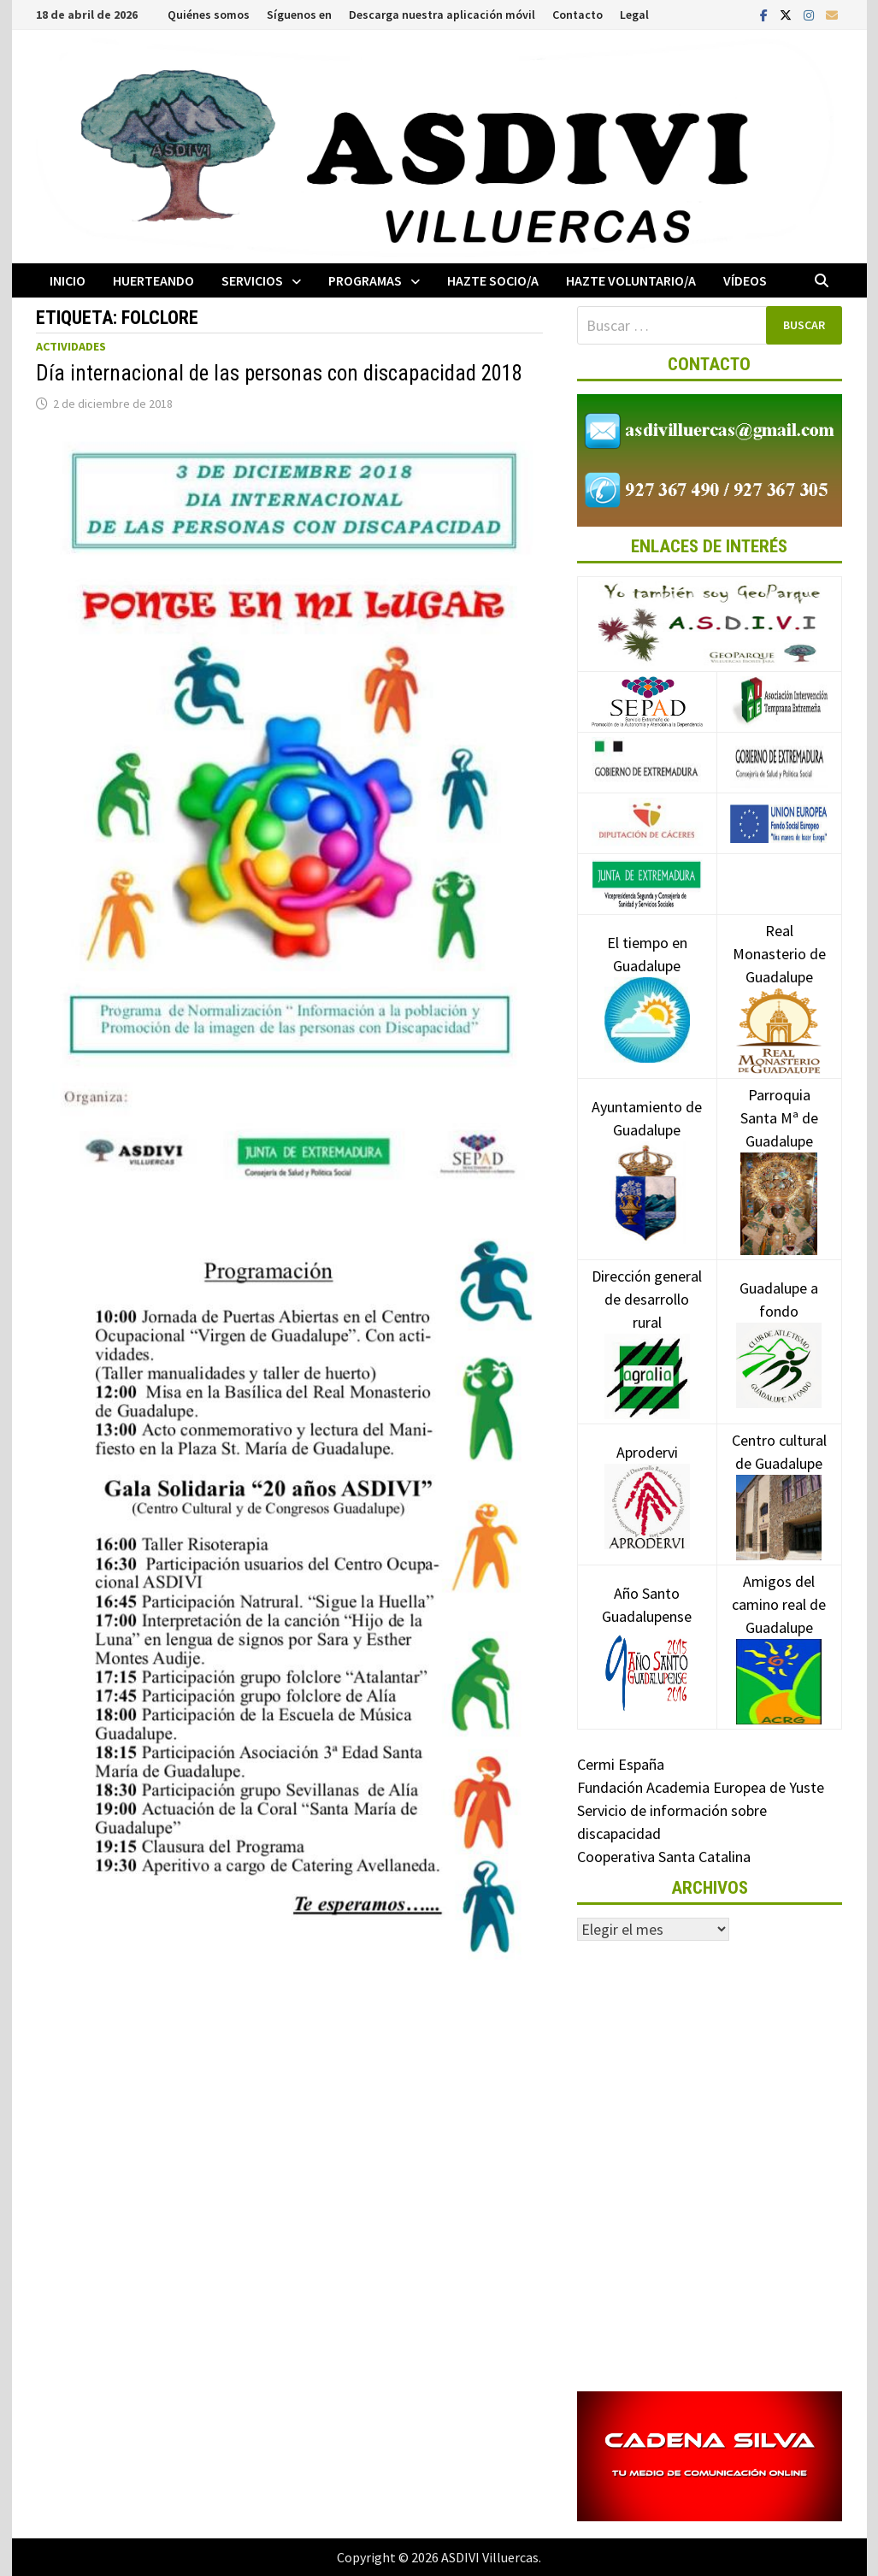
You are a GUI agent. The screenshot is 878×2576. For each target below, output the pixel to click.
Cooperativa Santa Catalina (664, 1856)
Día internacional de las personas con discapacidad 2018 (279, 373)
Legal (634, 14)
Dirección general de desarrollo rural (647, 1325)
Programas (365, 280)
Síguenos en (299, 14)
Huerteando (153, 280)
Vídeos (745, 280)
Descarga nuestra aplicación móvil (442, 14)
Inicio (67, 280)
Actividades (71, 346)
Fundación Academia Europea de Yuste (700, 1787)
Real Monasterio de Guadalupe (779, 980)
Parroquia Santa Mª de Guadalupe (779, 1148)
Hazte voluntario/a (631, 280)
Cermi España (620, 1764)
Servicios (252, 280)
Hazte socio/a (493, 280)
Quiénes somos (209, 14)
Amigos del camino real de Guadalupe (779, 1630)
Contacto (577, 14)
